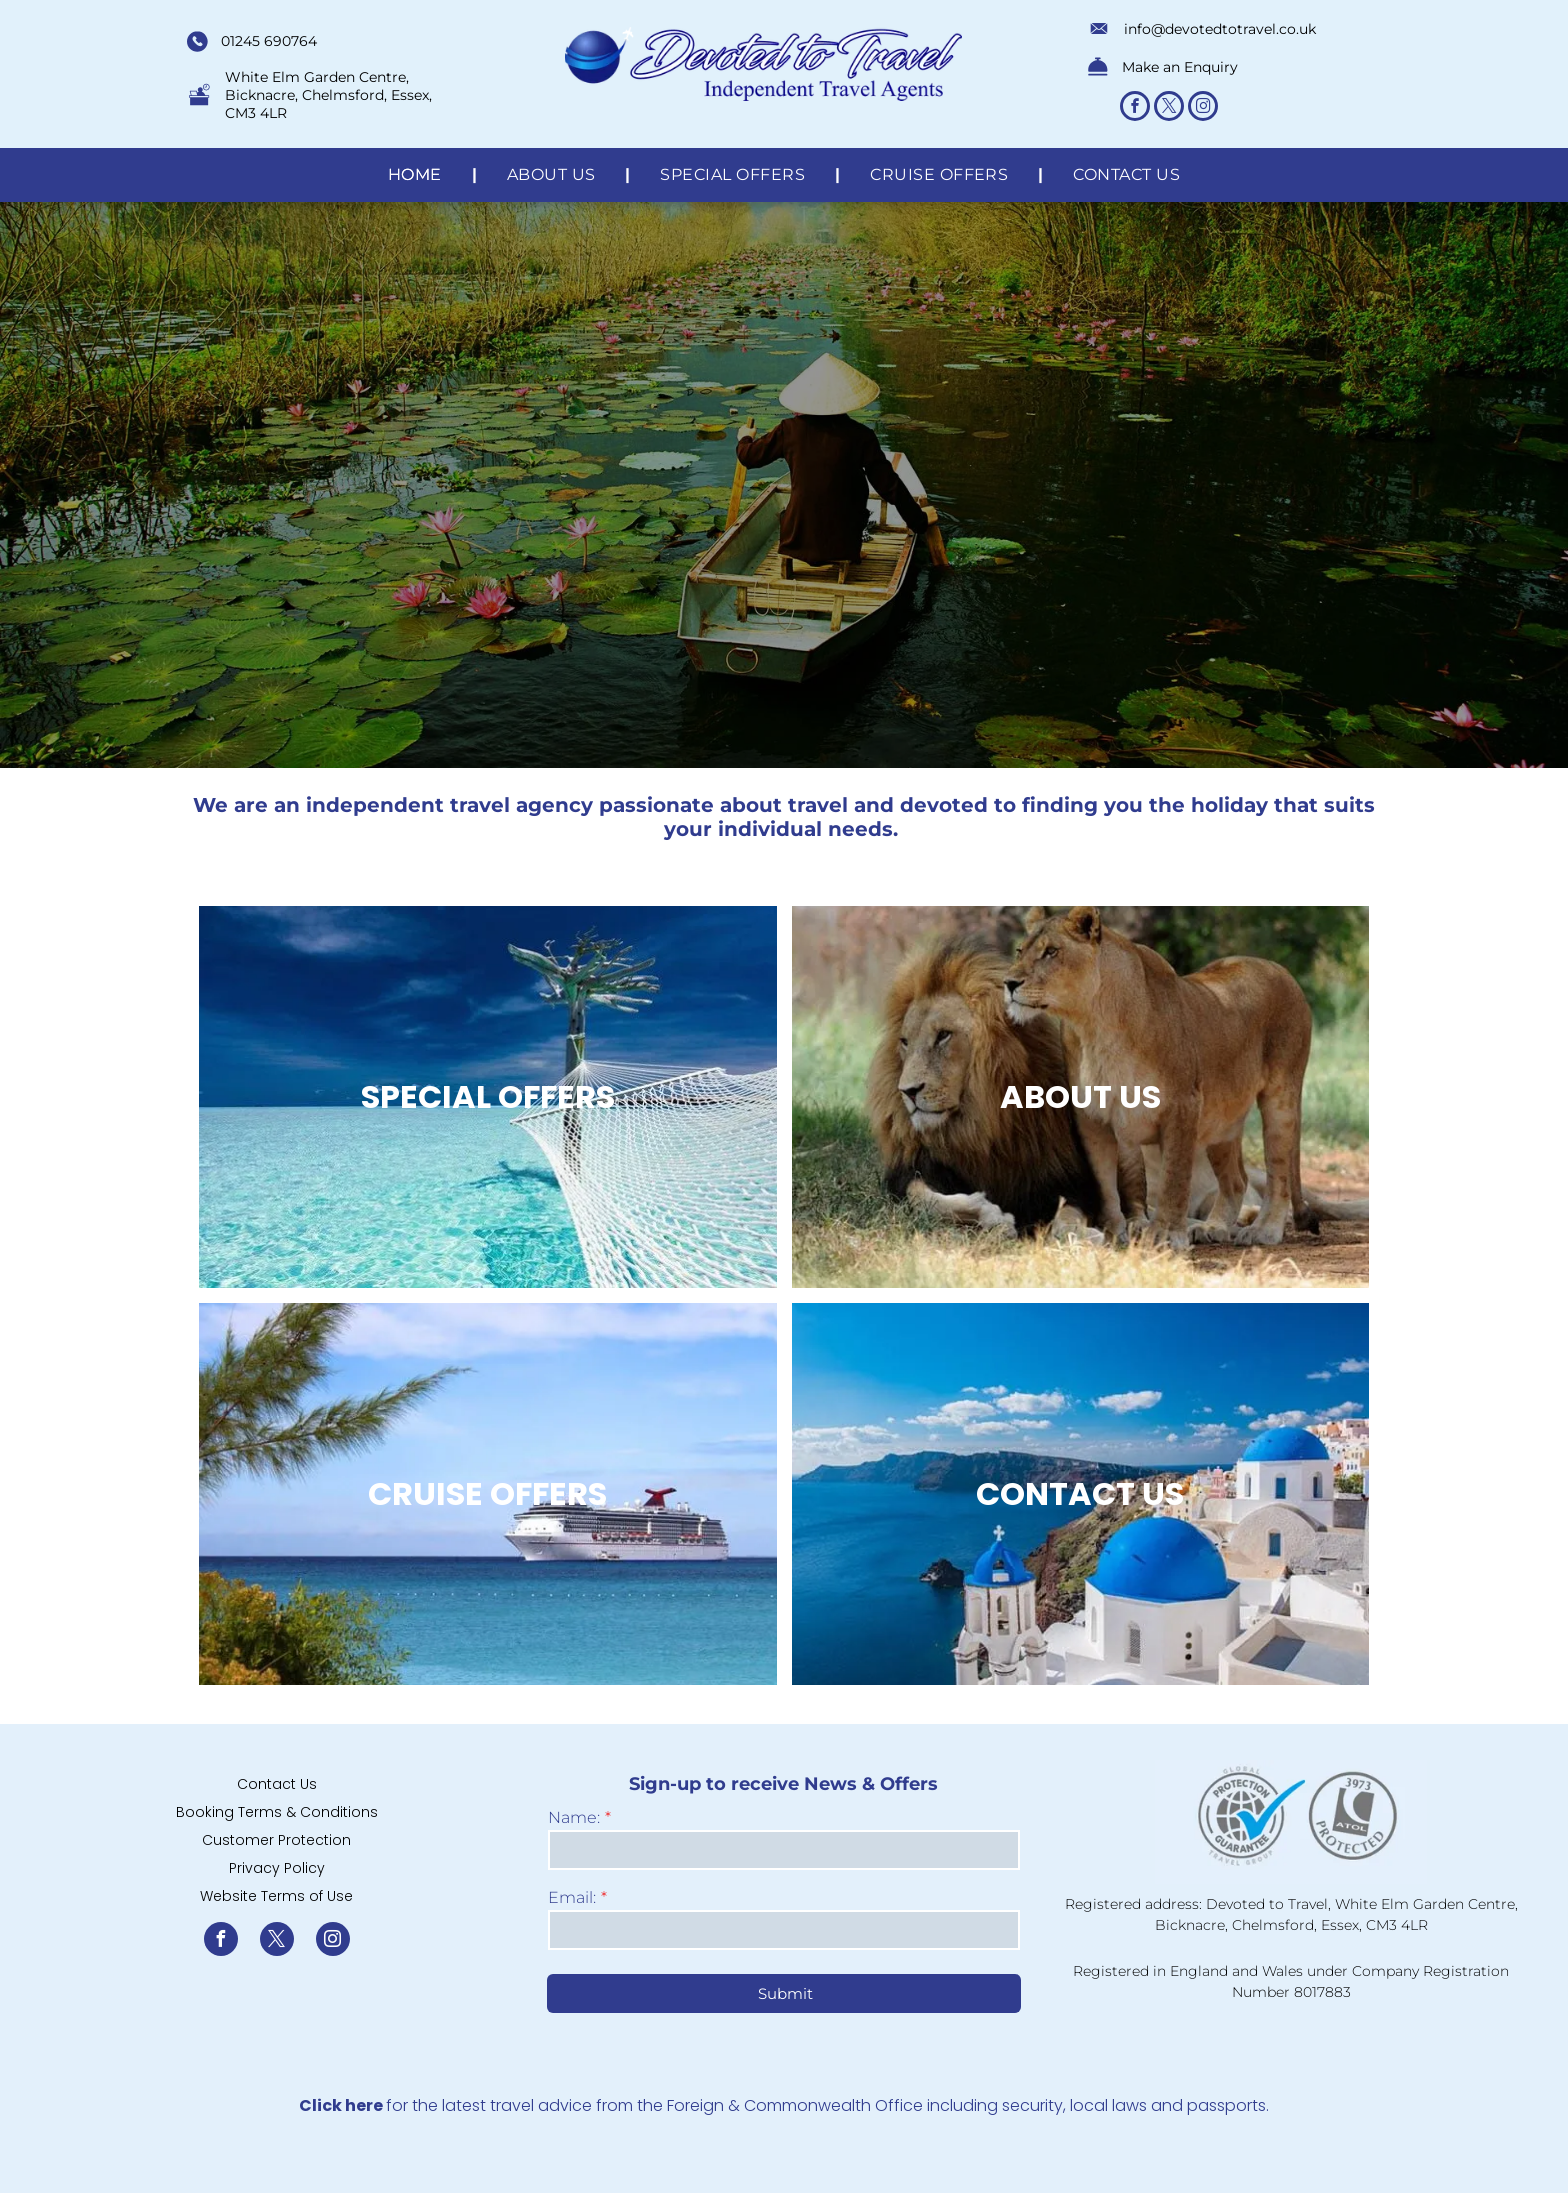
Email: (572, 1897)
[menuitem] (417, 174)
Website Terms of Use (276, 1896)
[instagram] (1203, 108)
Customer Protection (276, 1840)
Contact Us (277, 1784)
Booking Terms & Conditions (277, 1812)
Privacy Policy (277, 1868)
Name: (574, 1817)
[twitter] (1169, 108)
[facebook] (1135, 108)
